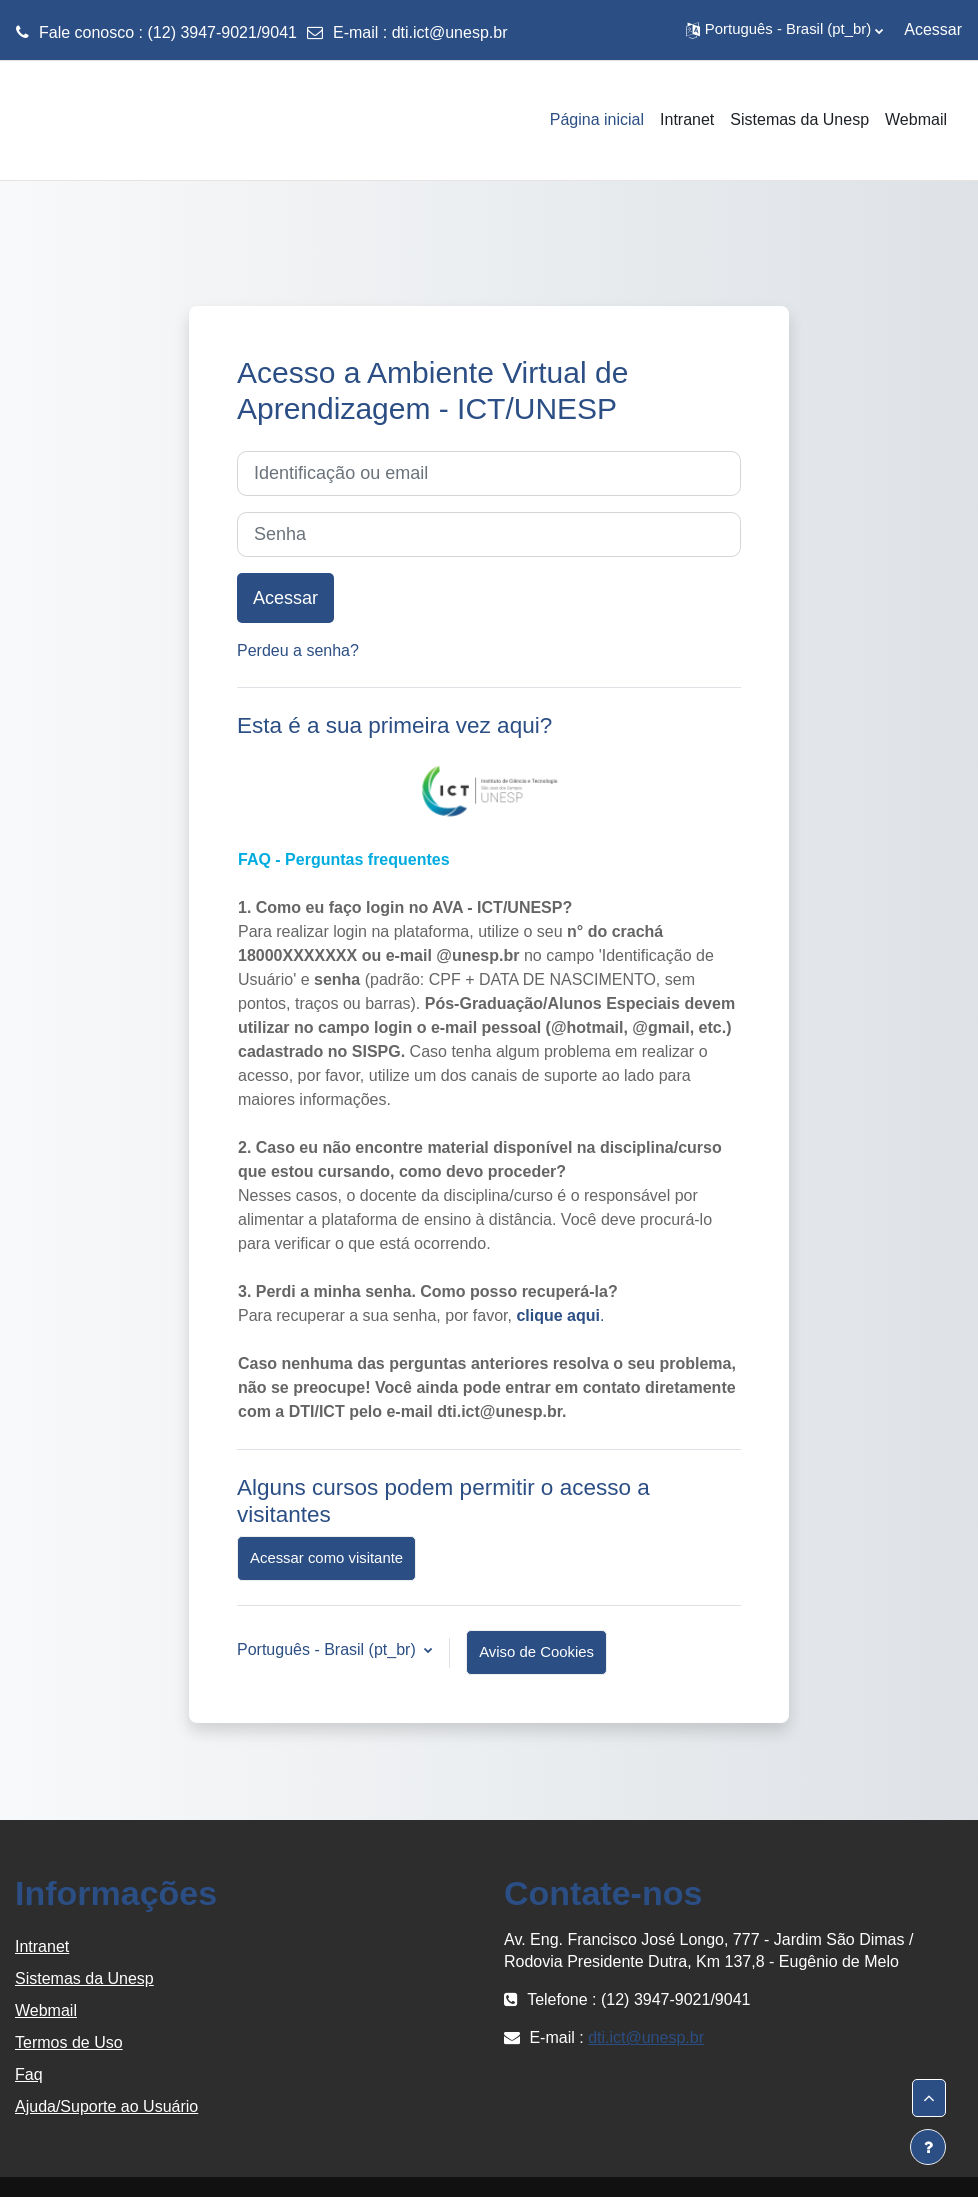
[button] (784, 30)
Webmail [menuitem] (916, 119)
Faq (29, 2074)
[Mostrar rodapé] (928, 2147)
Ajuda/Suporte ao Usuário (106, 2106)
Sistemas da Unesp (84, 1978)
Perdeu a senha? (298, 650)
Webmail (46, 2010)
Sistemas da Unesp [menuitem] (799, 119)
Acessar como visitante (326, 1558)
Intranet (42, 1946)
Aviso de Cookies (536, 1652)
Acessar (933, 29)
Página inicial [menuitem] (597, 119)
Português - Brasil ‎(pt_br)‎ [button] (328, 1649)
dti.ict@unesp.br (450, 32)
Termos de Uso (69, 2042)
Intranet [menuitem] (687, 119)
